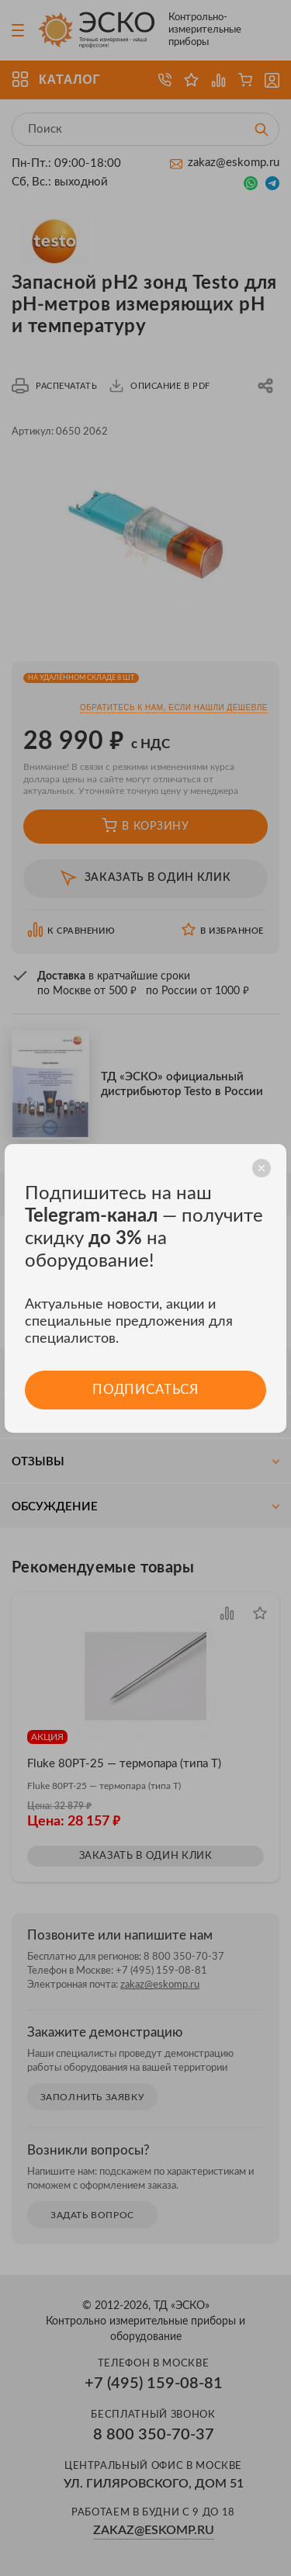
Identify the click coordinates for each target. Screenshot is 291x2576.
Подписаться (145, 1389)
